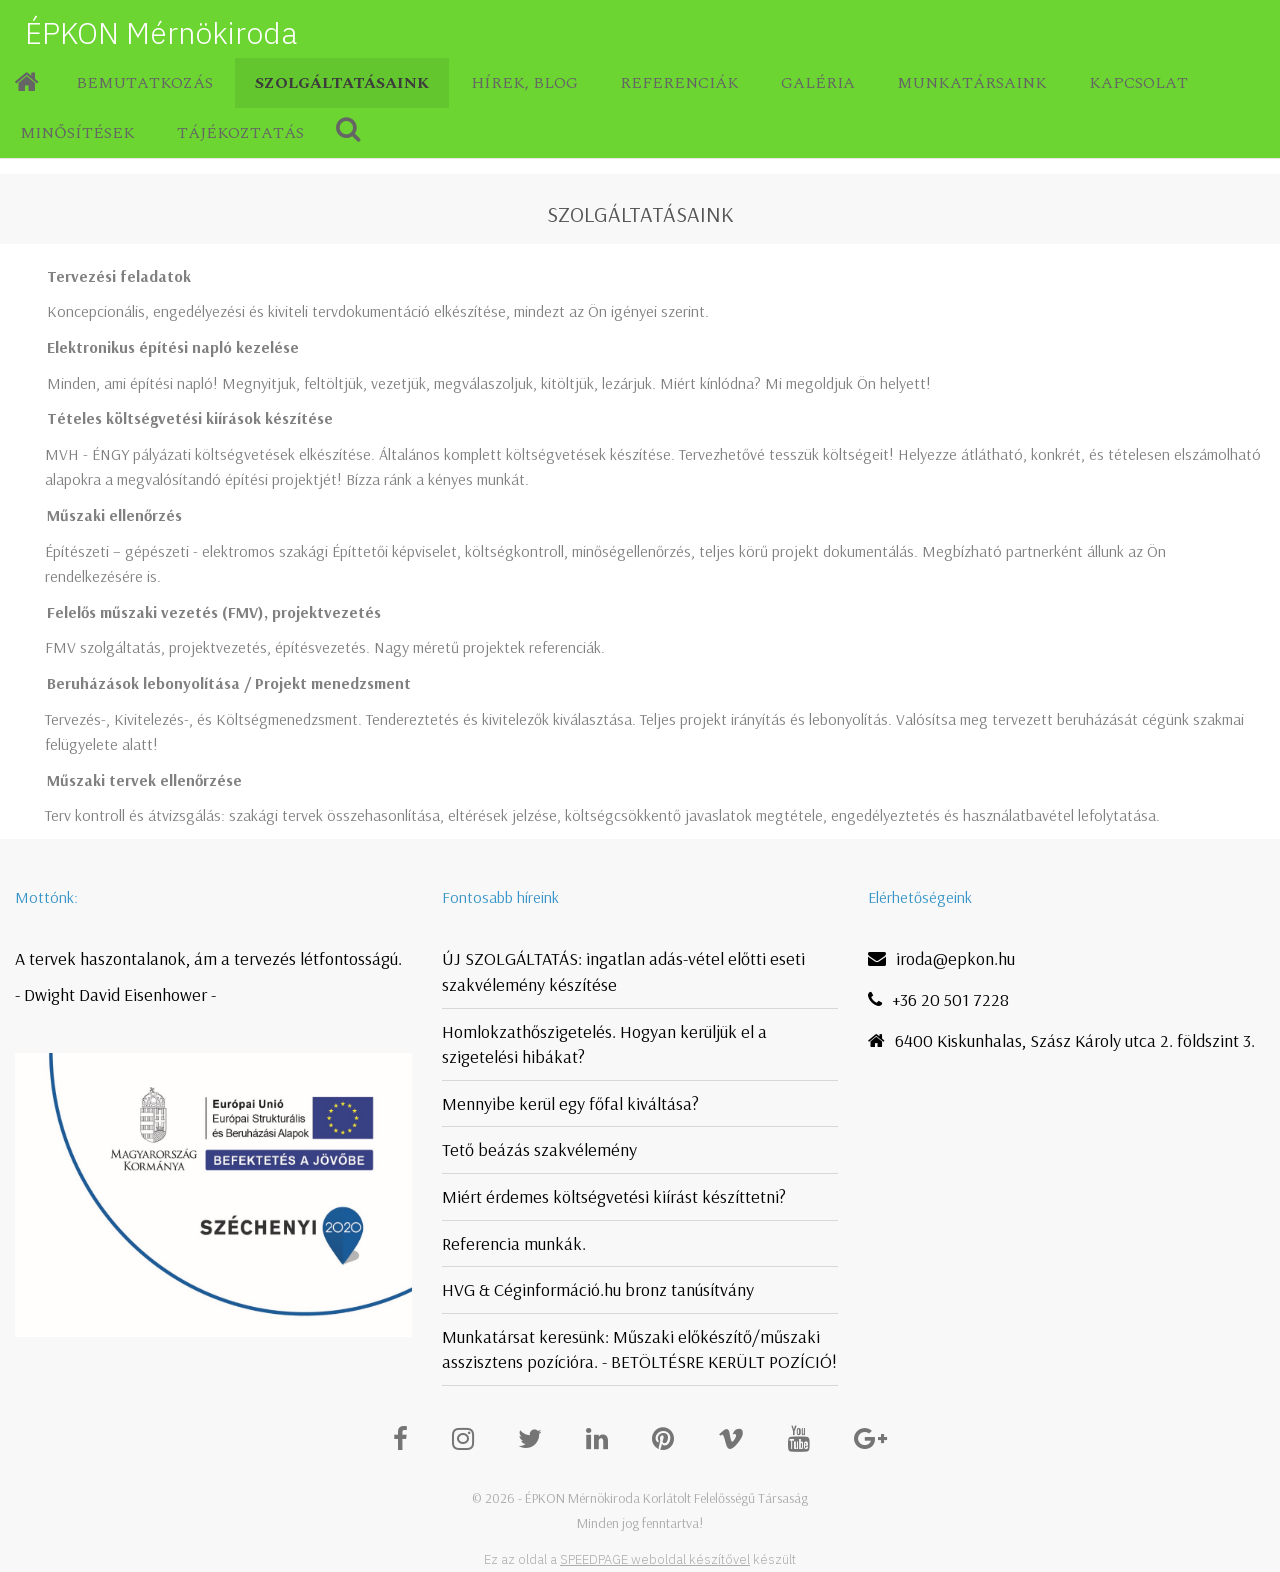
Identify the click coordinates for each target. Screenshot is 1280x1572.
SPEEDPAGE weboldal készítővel (655, 1559)
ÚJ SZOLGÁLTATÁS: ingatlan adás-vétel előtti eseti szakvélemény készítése (623, 971)
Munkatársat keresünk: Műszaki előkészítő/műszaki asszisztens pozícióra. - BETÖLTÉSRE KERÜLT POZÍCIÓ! (639, 1349)
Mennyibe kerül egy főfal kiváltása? (570, 1103)
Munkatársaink (972, 83)
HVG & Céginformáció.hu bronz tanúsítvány (598, 1289)
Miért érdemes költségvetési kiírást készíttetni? (614, 1196)
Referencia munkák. (514, 1243)
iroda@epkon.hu (955, 958)
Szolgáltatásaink (342, 83)
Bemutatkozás (144, 83)
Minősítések (77, 133)
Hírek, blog (524, 83)
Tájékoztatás (240, 133)
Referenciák (679, 83)
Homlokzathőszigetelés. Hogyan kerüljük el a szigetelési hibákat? (604, 1044)
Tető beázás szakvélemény (539, 1149)
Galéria (818, 83)
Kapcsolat (1138, 83)
